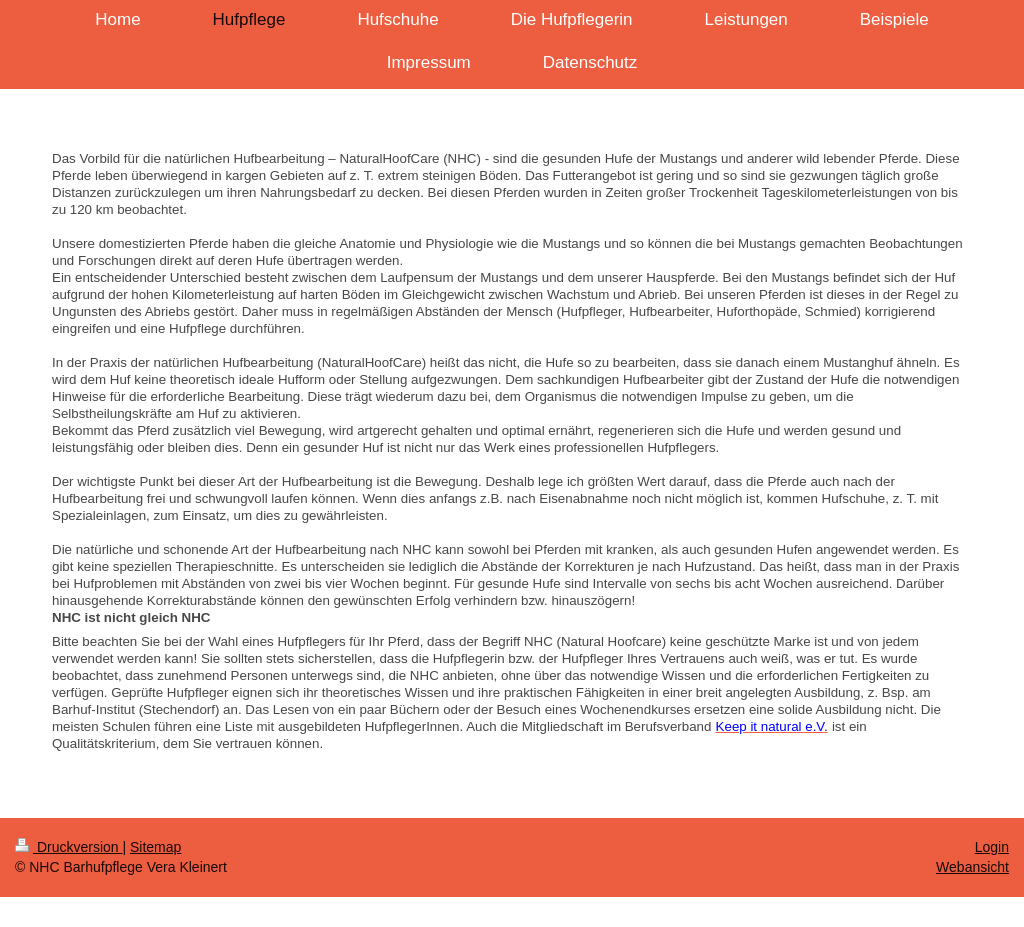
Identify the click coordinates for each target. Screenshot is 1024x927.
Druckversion (68, 847)
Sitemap (155, 847)
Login (992, 847)
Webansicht (972, 867)
